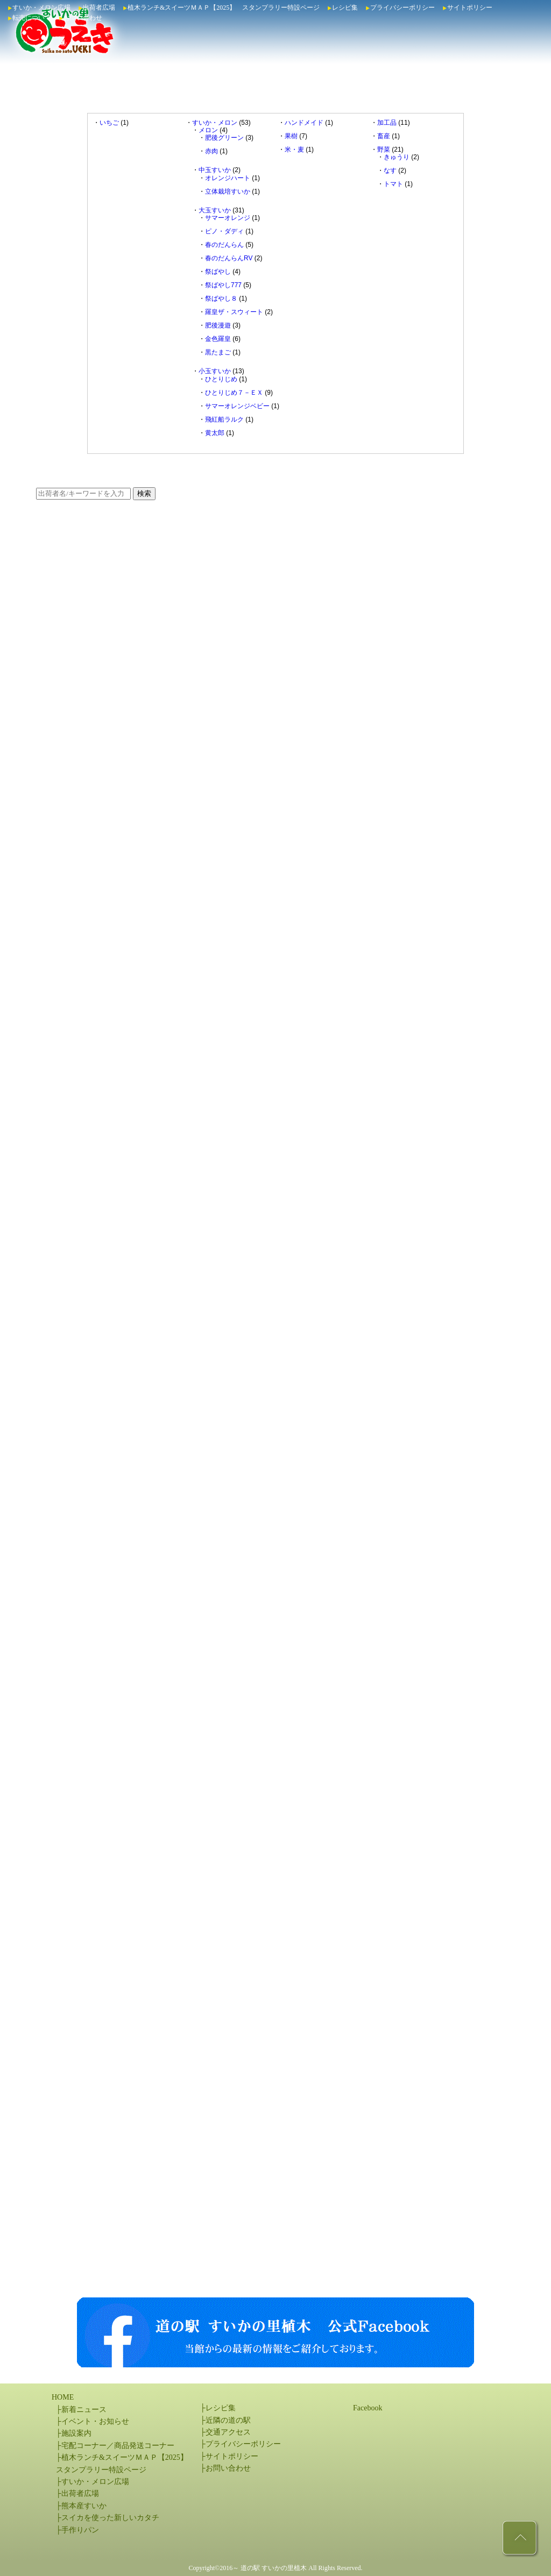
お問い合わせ (82, 18)
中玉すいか (215, 170)
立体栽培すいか (227, 191)
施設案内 (76, 2433)
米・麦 (294, 149)
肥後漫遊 (218, 325)
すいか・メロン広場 (41, 7)
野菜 (383, 149)
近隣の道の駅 (228, 2420)
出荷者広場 (99, 7)
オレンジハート (227, 178)
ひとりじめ (221, 379)
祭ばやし (218, 271)
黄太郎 (214, 433)
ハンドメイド (304, 122)
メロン (208, 130)
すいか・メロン (214, 122)
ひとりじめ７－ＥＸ (234, 392)
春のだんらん (224, 244)
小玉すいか (215, 371)
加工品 (387, 122)
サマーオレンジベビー (237, 406)
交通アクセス (228, 2432)
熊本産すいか (84, 2506)
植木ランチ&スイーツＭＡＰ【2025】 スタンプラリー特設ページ (224, 7)
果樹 (291, 136)
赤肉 (211, 151)
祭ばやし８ (221, 298)
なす (390, 170)
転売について (31, 18)
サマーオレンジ (227, 218)
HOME (63, 2397)
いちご (109, 122)
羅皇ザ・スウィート (234, 312)
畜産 (383, 136)
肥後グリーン (224, 137)
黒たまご (218, 352)
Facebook (367, 2408)
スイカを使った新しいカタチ (110, 2518)
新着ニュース (84, 2410)
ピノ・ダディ (224, 231)
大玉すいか (215, 210)
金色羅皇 (218, 339)
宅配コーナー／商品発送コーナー (117, 2446)
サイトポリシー (469, 7)
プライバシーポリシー (402, 7)
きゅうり (396, 157)
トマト (393, 184)
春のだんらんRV (228, 258)
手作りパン (80, 2530)
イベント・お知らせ (95, 2421)
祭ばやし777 (223, 285)
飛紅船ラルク (224, 419)
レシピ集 (345, 7)
